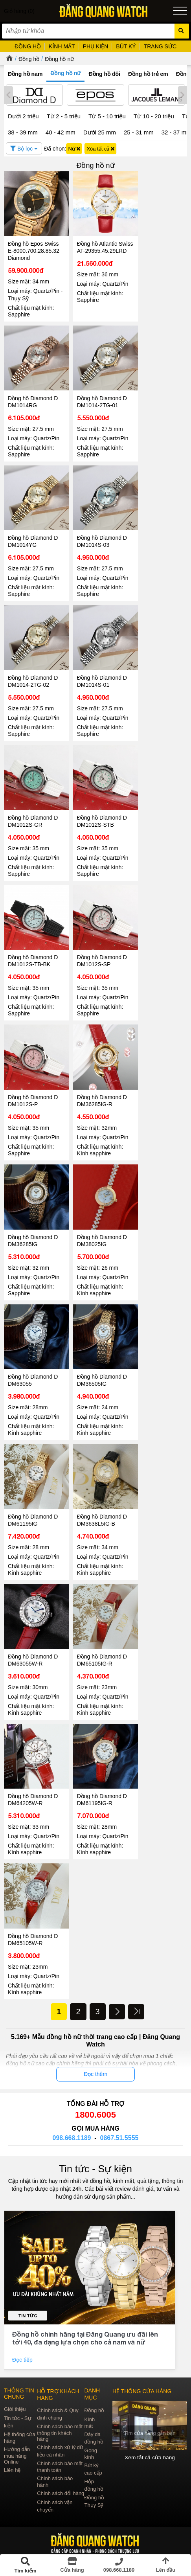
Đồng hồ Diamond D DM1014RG (33, 396)
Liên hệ (12, 2434)
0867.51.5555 (119, 2102)
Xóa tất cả (100, 149)
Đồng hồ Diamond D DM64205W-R (33, 1766)
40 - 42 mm (60, 132)
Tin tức (27, 2279)
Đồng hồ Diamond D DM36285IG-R (99, 1081)
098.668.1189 (72, 2102)
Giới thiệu (15, 2373)
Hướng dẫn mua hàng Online (17, 2420)
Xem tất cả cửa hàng (150, 2421)
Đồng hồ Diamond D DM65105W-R (33, 1903)
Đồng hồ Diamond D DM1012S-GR (33, 807)
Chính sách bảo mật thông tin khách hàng (60, 2397)
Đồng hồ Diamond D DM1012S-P (33, 1081)
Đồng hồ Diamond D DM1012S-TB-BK (33, 944)
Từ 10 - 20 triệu (154, 116)
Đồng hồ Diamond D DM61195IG (33, 1492)
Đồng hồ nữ (59, 59)
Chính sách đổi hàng (60, 2457)
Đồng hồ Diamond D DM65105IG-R (99, 1629)
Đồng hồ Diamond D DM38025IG (99, 1218)
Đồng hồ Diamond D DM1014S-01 (99, 670)
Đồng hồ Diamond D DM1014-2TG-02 (33, 670)
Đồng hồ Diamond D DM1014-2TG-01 (99, 396)
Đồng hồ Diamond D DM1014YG (33, 533)
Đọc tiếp (23, 2324)
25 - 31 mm (139, 132)
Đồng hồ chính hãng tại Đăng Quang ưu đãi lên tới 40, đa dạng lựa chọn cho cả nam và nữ (85, 2302)
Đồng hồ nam (25, 74)
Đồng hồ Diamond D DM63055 (33, 1355)
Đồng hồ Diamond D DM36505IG (99, 1355)
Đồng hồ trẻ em (148, 74)
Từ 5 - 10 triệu (107, 116)
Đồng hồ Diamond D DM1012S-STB (99, 807)
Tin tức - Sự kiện (95, 2132)
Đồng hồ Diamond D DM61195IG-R (99, 1766)
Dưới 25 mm (99, 132)
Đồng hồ (28, 59)
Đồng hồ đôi (104, 74)
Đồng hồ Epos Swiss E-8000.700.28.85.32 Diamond (33, 248)
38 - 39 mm (23, 132)
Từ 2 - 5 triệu (64, 116)
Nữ (74, 149)
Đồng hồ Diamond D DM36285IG (33, 1218)
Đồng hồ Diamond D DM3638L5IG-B (99, 1492)
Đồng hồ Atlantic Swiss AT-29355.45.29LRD (95, 248)
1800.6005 (95, 2079)
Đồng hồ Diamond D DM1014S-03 (99, 533)
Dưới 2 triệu (23, 116)
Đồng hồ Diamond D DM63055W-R (33, 1629)
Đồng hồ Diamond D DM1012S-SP (99, 944)
